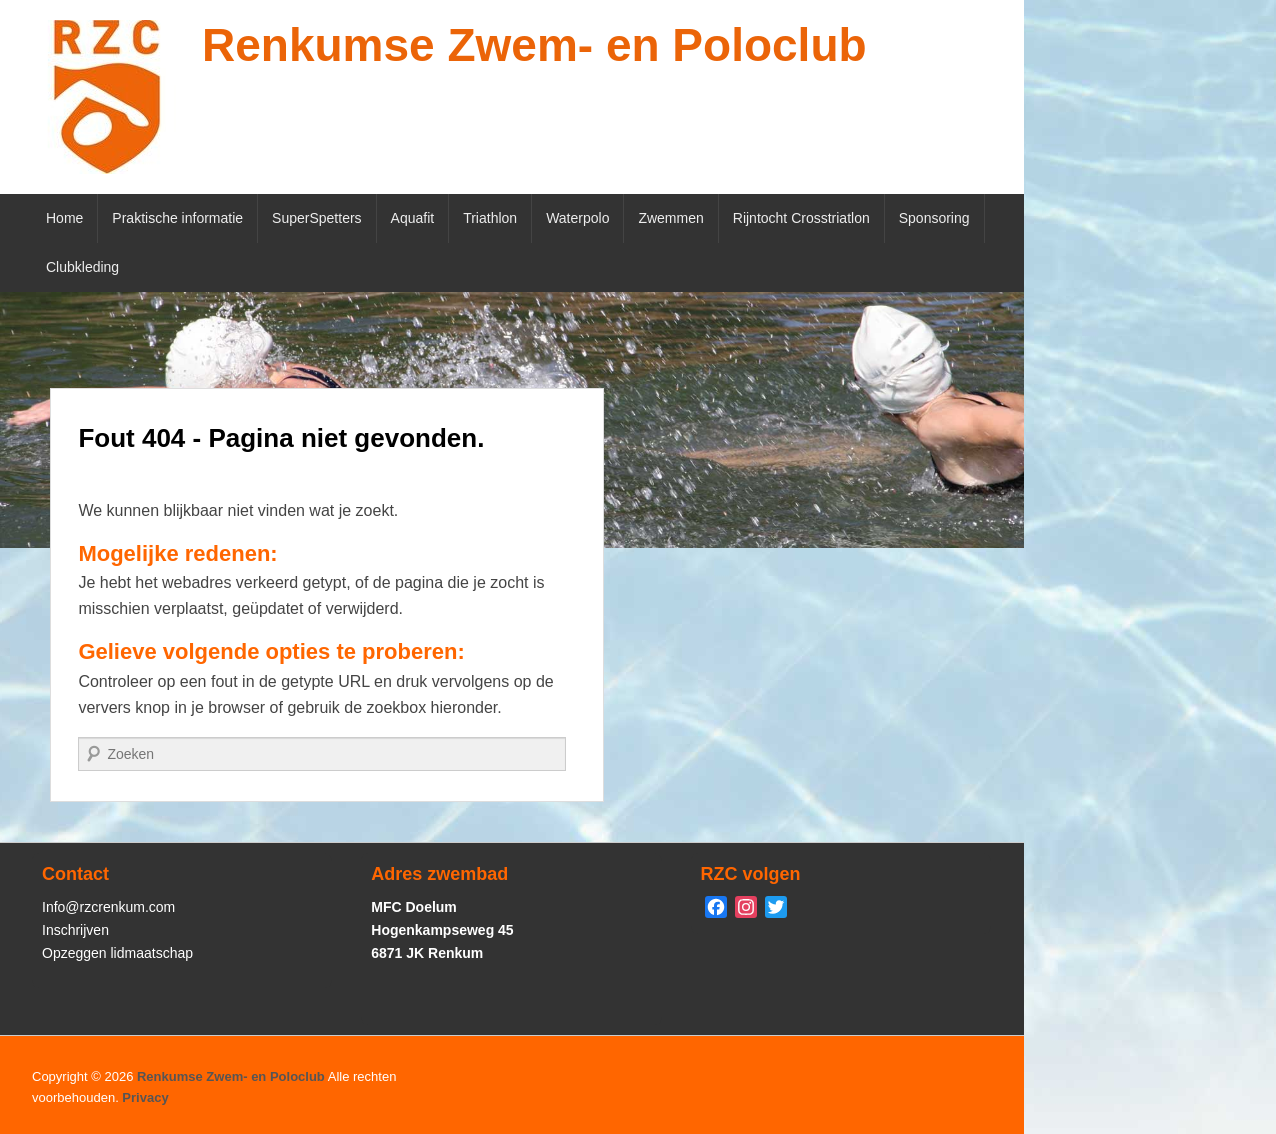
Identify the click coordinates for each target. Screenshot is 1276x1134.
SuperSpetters (317, 218)
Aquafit (413, 218)
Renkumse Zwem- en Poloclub (534, 45)
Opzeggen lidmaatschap (117, 953)
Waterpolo (577, 218)
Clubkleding (82, 267)
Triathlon (490, 218)
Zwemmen (670, 218)
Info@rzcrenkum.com (108, 907)
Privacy (145, 1097)
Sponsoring (934, 218)
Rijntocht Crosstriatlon (801, 218)
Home (64, 218)
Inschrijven (75, 930)
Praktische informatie (177, 218)
